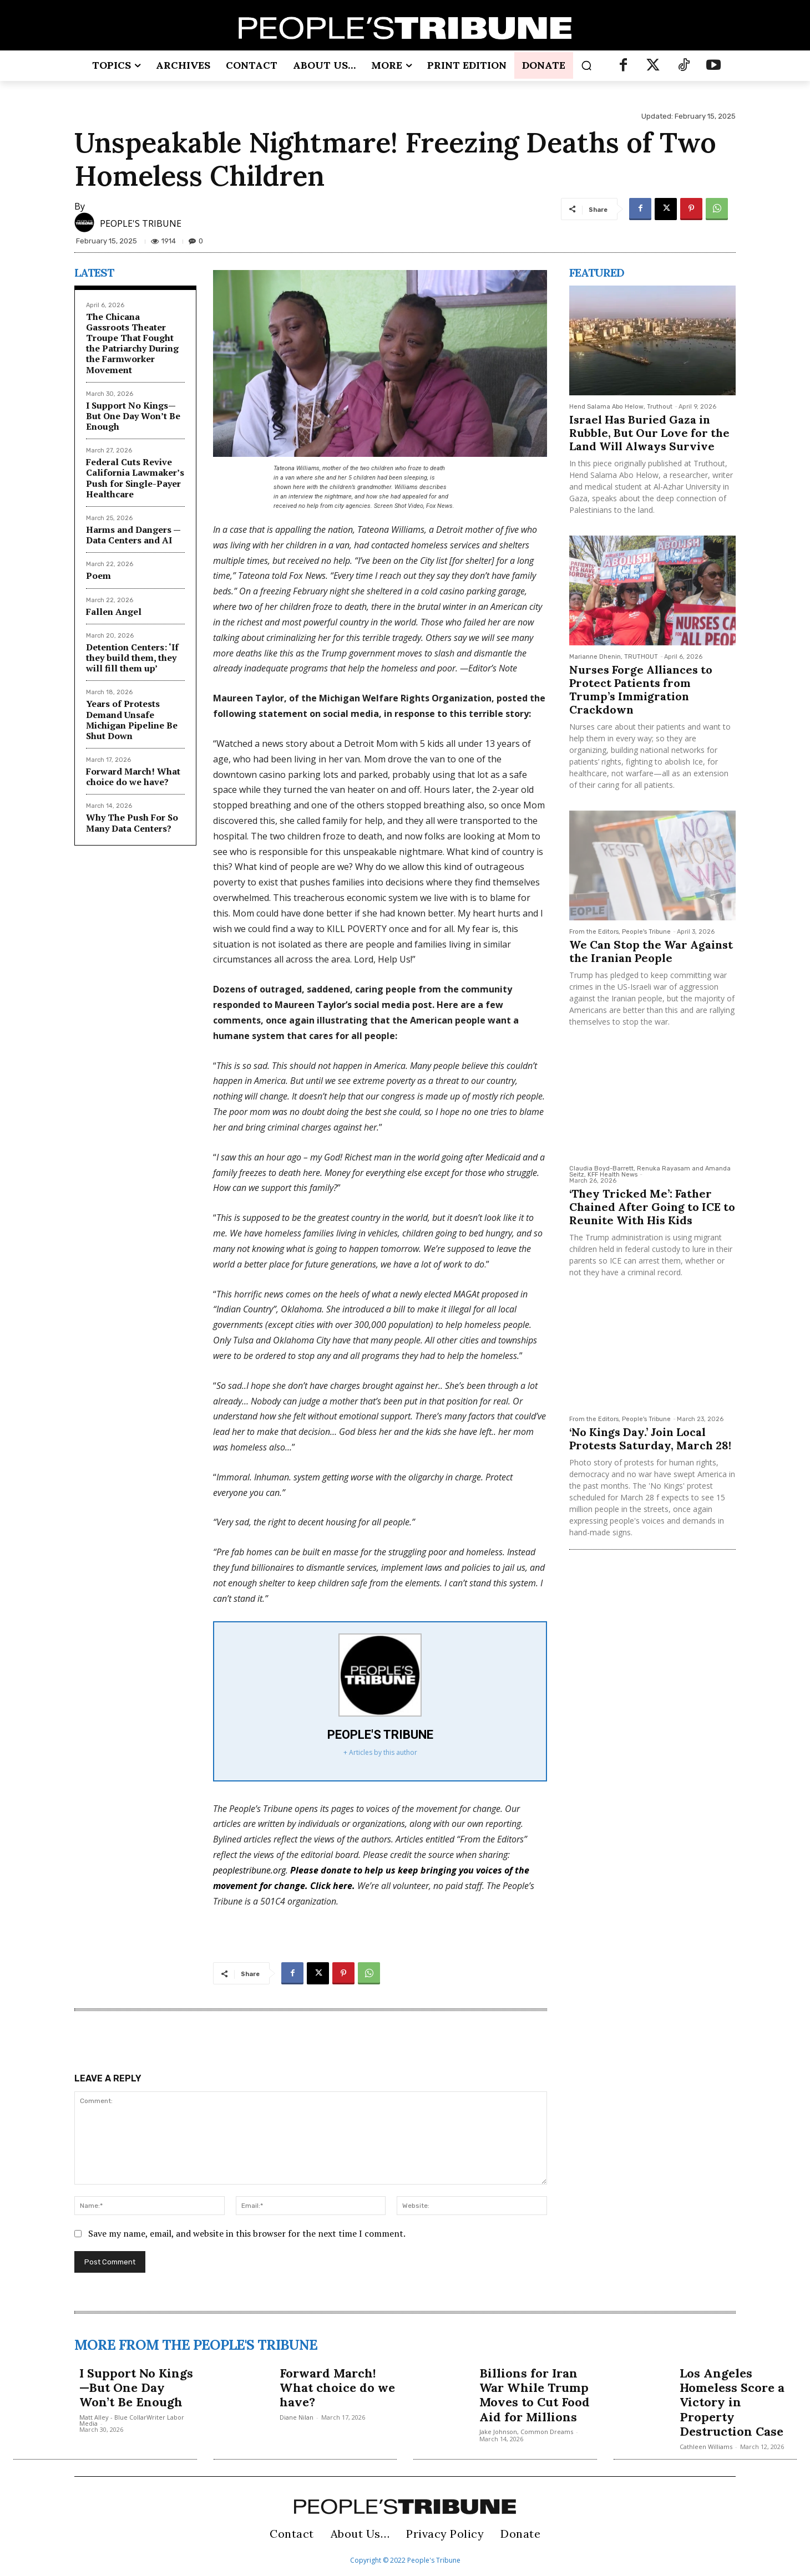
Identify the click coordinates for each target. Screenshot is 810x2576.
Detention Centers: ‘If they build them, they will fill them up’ (132, 657)
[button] (586, 65)
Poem (98, 575)
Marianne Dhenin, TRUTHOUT (613, 656)
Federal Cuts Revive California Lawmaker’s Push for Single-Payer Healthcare (135, 478)
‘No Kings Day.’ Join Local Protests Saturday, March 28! (650, 1438)
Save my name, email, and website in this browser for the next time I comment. (247, 2233)
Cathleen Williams (706, 2446)
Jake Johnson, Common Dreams (526, 2431)
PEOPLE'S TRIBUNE (140, 223)
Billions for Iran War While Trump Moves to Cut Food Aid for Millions (534, 2395)
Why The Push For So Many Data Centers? (132, 822)
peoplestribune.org (249, 1870)
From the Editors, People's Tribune (620, 931)
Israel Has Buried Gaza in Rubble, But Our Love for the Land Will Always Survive (649, 433)
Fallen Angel (113, 611)
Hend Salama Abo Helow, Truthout (620, 406)
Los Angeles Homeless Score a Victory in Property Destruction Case (732, 2402)
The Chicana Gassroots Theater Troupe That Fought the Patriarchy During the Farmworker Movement (132, 343)
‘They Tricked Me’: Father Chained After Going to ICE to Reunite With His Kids (652, 1207)
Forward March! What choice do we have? (133, 776)
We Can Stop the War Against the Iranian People (651, 951)
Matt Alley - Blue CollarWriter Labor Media (131, 2420)
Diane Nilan (296, 2417)
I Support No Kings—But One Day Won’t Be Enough (133, 415)
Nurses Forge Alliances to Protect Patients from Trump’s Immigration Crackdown (640, 689)
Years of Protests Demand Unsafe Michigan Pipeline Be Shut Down (132, 720)
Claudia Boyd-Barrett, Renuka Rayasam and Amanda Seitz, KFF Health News (650, 1171)
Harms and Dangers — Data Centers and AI (133, 534)
